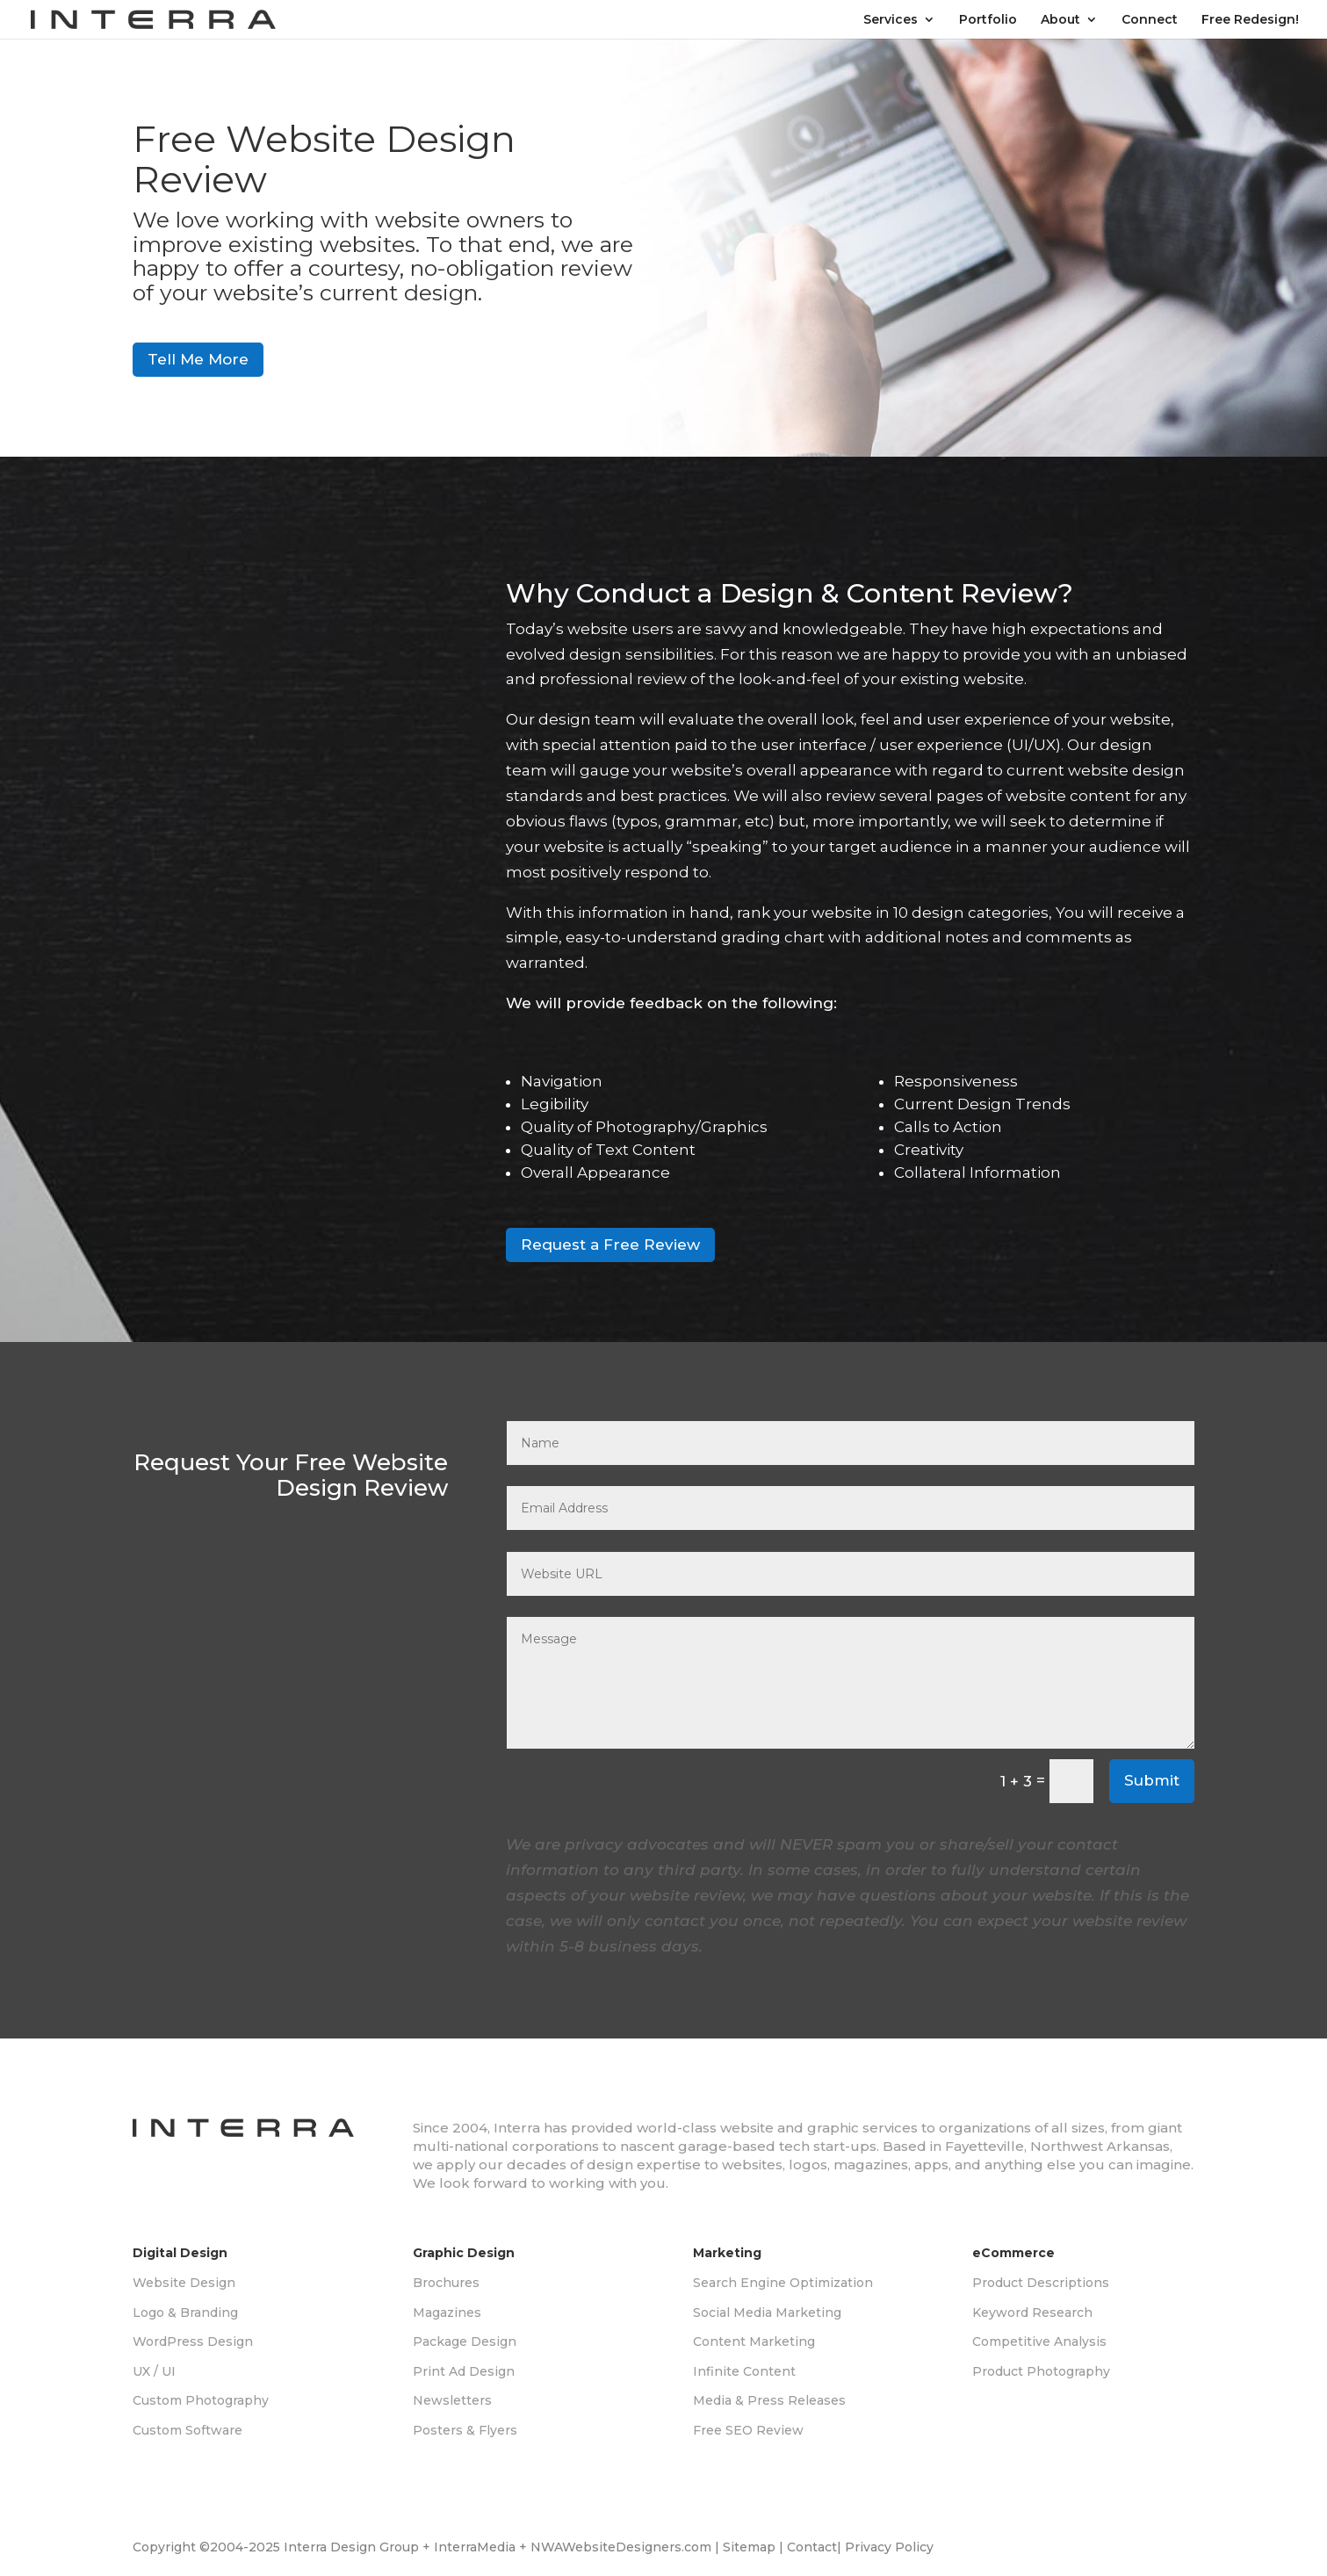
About (1060, 20)
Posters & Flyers (465, 2430)
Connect (1149, 20)
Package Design (464, 2341)
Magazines (447, 2312)
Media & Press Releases (769, 2400)
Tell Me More (198, 359)
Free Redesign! (1250, 20)
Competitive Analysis (1039, 2341)
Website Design (184, 2283)
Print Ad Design (464, 2371)
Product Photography (1041, 2371)
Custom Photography (201, 2400)
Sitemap (749, 2547)
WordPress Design (193, 2341)
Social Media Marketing (767, 2312)
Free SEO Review (748, 2430)
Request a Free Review (610, 1244)
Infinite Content (744, 2371)
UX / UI (154, 2371)
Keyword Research (1032, 2312)
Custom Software (187, 2430)
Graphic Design (464, 2253)
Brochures (446, 2283)
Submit (1151, 1780)
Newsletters (452, 2400)
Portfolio (988, 20)
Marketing (727, 2253)
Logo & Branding (185, 2312)
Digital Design (180, 2253)
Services (890, 20)
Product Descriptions (1040, 2283)
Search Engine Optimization (783, 2283)
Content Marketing (754, 2341)
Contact (812, 2547)
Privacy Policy (889, 2547)
